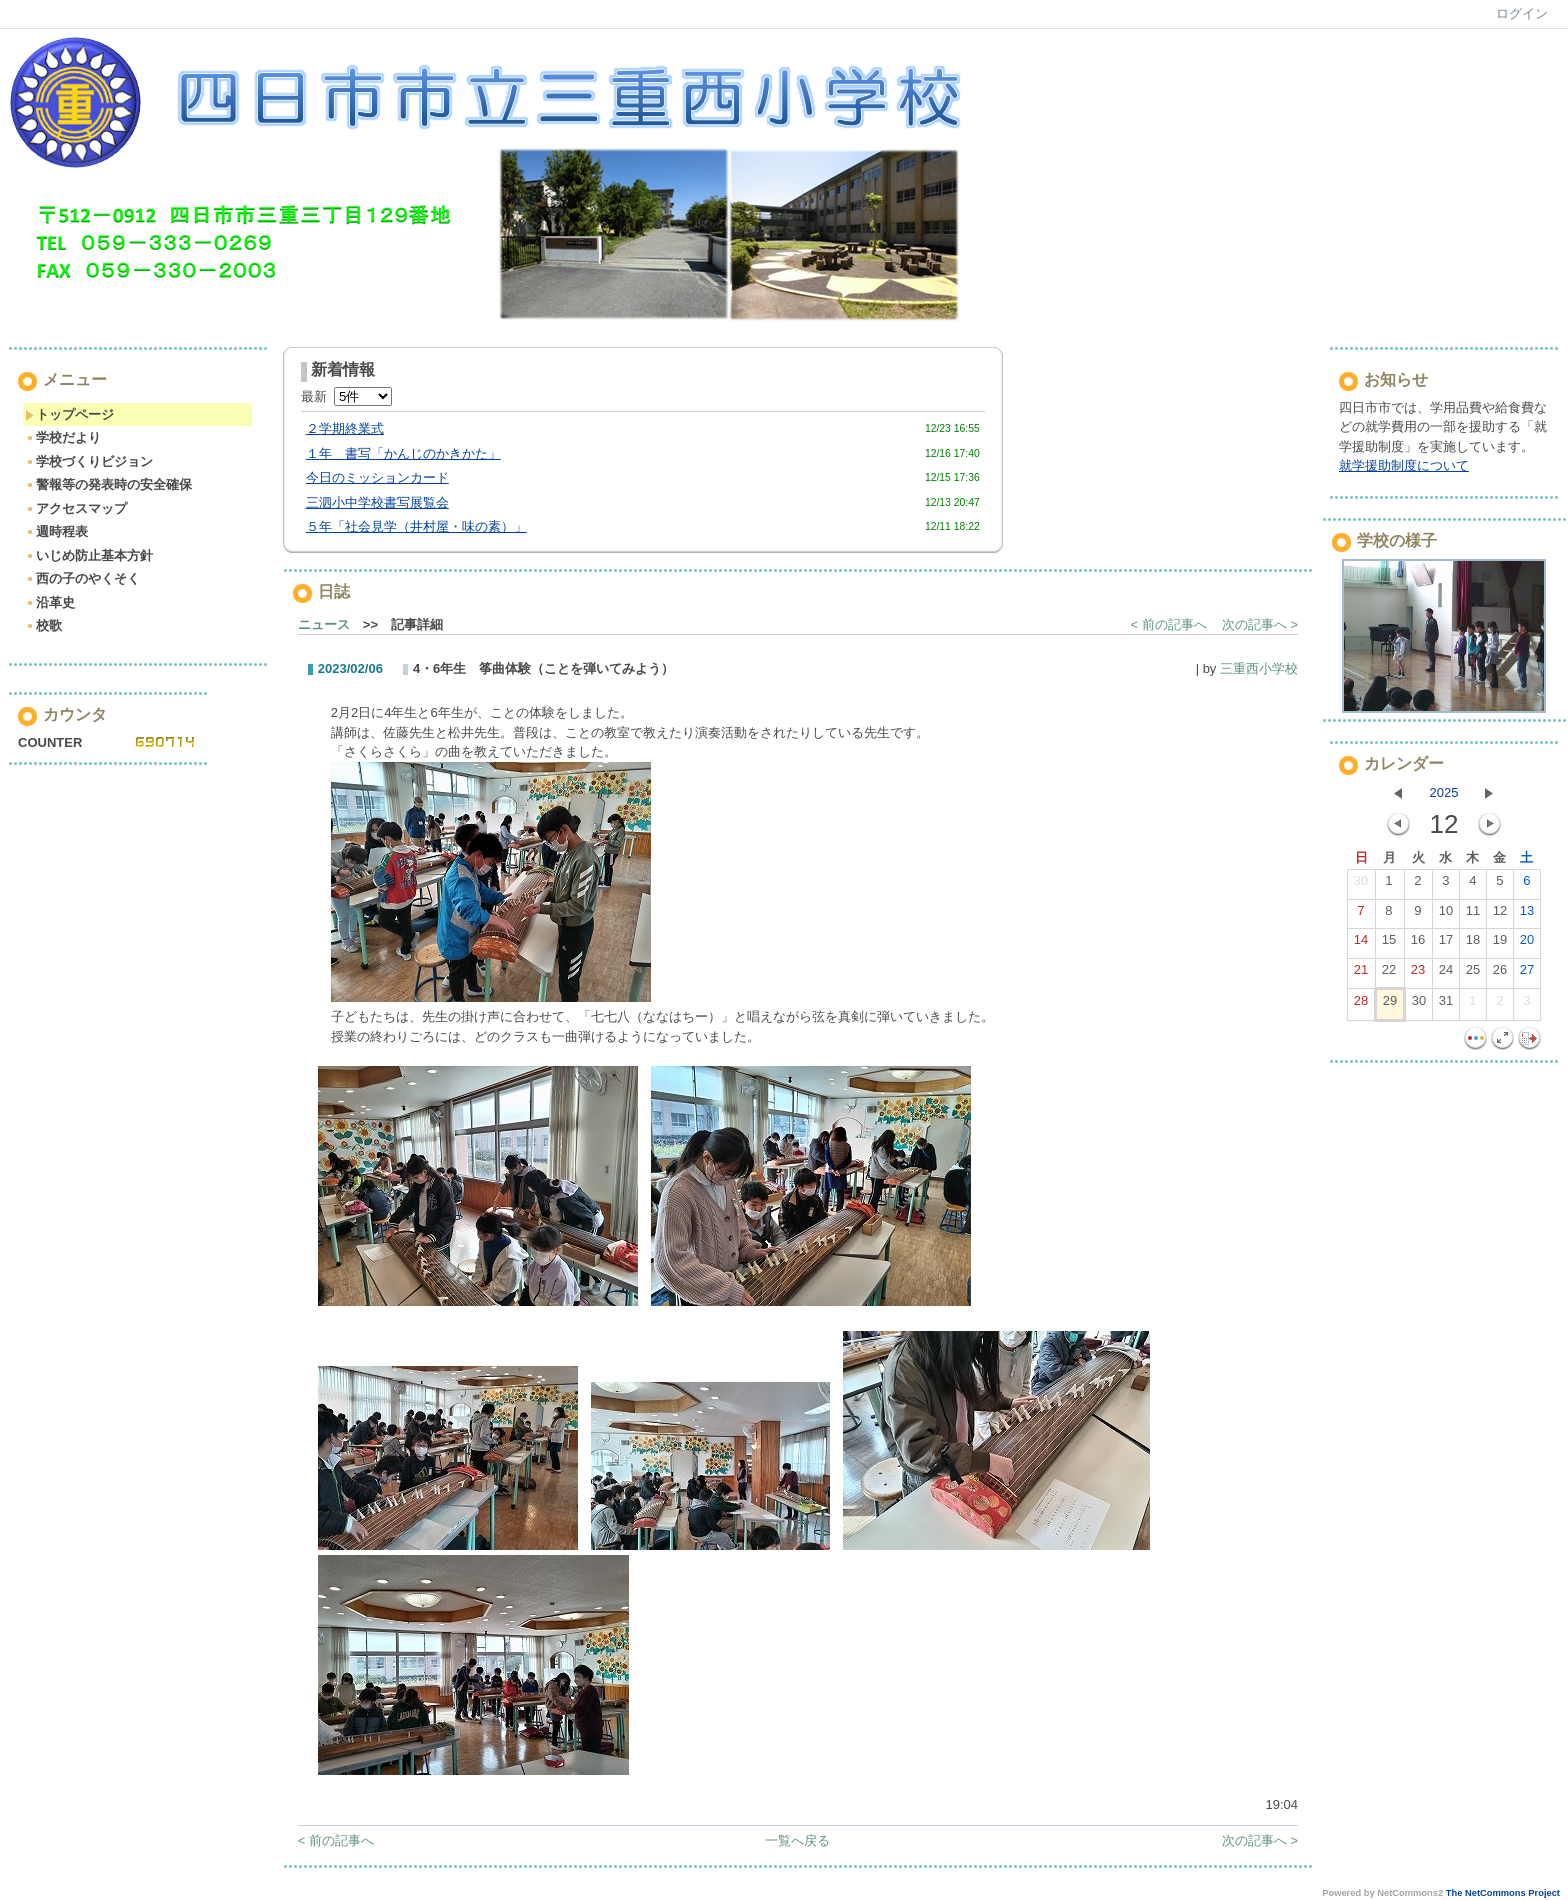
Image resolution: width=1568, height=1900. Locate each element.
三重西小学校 (1259, 668)
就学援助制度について (1404, 465)
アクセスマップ (76, 508)
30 (1361, 885)
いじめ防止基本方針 (89, 555)
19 (1500, 944)
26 (1500, 974)
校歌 (43, 625)
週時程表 (56, 531)
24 (1446, 974)
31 (1446, 1005)
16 (1418, 944)
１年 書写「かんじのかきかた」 (403, 453)
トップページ (69, 414)
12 (1500, 915)
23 (1418, 974)
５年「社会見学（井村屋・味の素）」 (416, 526)
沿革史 (50, 602)
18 (1473, 944)
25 (1473, 974)
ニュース (324, 624)
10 (1446, 915)
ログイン (1522, 13)
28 (1361, 1005)
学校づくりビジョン (89, 461)
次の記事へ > (1260, 624)
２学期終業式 (345, 428)
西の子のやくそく (82, 578)
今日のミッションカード (377, 477)
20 (1527, 944)
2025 (1444, 792)
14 (1361, 944)
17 (1446, 944)
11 (1473, 915)
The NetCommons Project (1503, 1893)
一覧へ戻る (797, 1840)
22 (1389, 974)
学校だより (63, 437)
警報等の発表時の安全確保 (108, 484)
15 (1389, 944)
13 (1527, 915)
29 (1390, 1005)
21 (1361, 974)
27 (1527, 974)
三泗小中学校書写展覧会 (377, 502)
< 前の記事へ (1169, 624)
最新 (346, 396)
